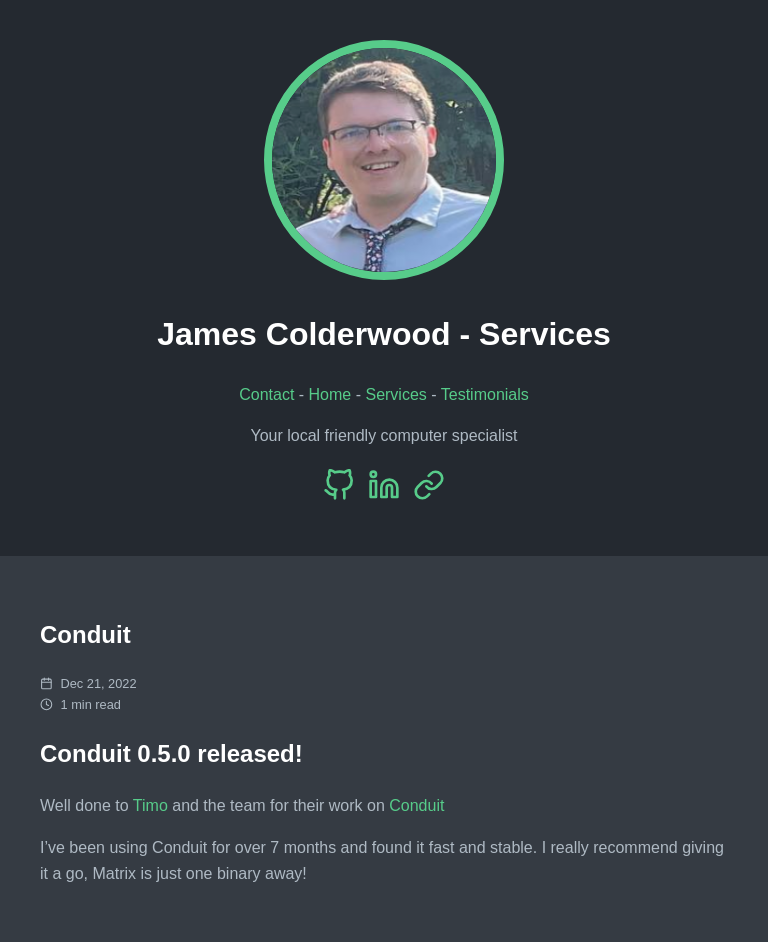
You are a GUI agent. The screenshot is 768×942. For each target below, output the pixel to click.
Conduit (416, 805)
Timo (150, 805)
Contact (266, 394)
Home (330, 394)
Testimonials (485, 394)
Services (395, 394)
